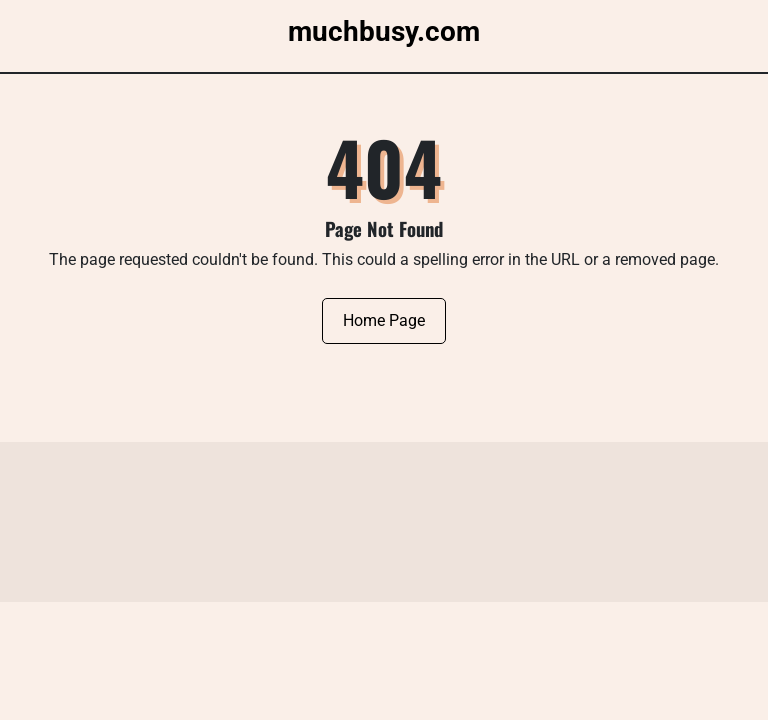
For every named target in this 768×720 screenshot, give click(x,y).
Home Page (384, 320)
